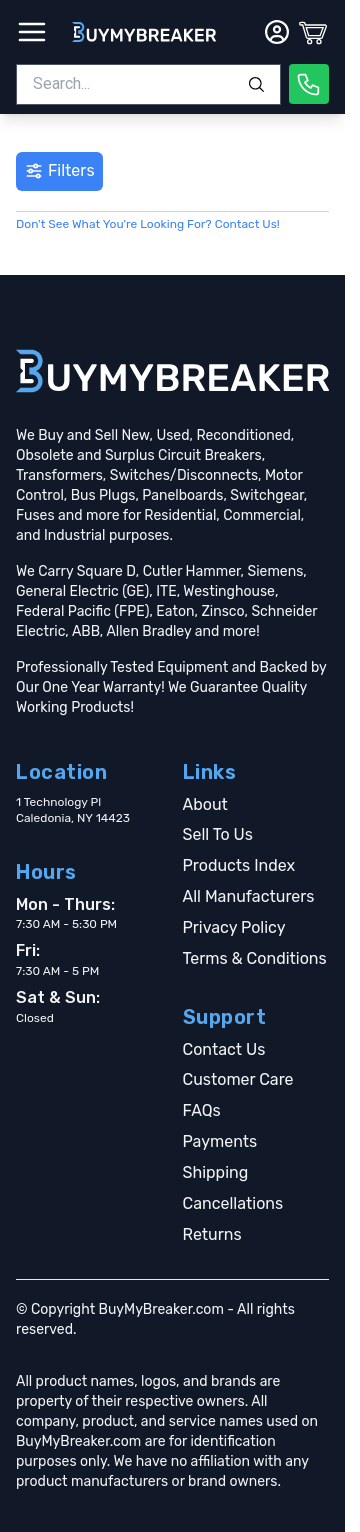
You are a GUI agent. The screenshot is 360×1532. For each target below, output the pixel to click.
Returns (212, 1234)
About (205, 804)
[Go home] (172, 371)
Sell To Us (218, 834)
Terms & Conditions (255, 958)
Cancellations (233, 1203)
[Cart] (313, 32)
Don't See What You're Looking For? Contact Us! (148, 224)
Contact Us (224, 1049)
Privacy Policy (234, 927)
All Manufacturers (249, 896)
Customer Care (238, 1079)
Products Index (239, 865)
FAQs (202, 1110)
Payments (220, 1141)
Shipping (216, 1172)
